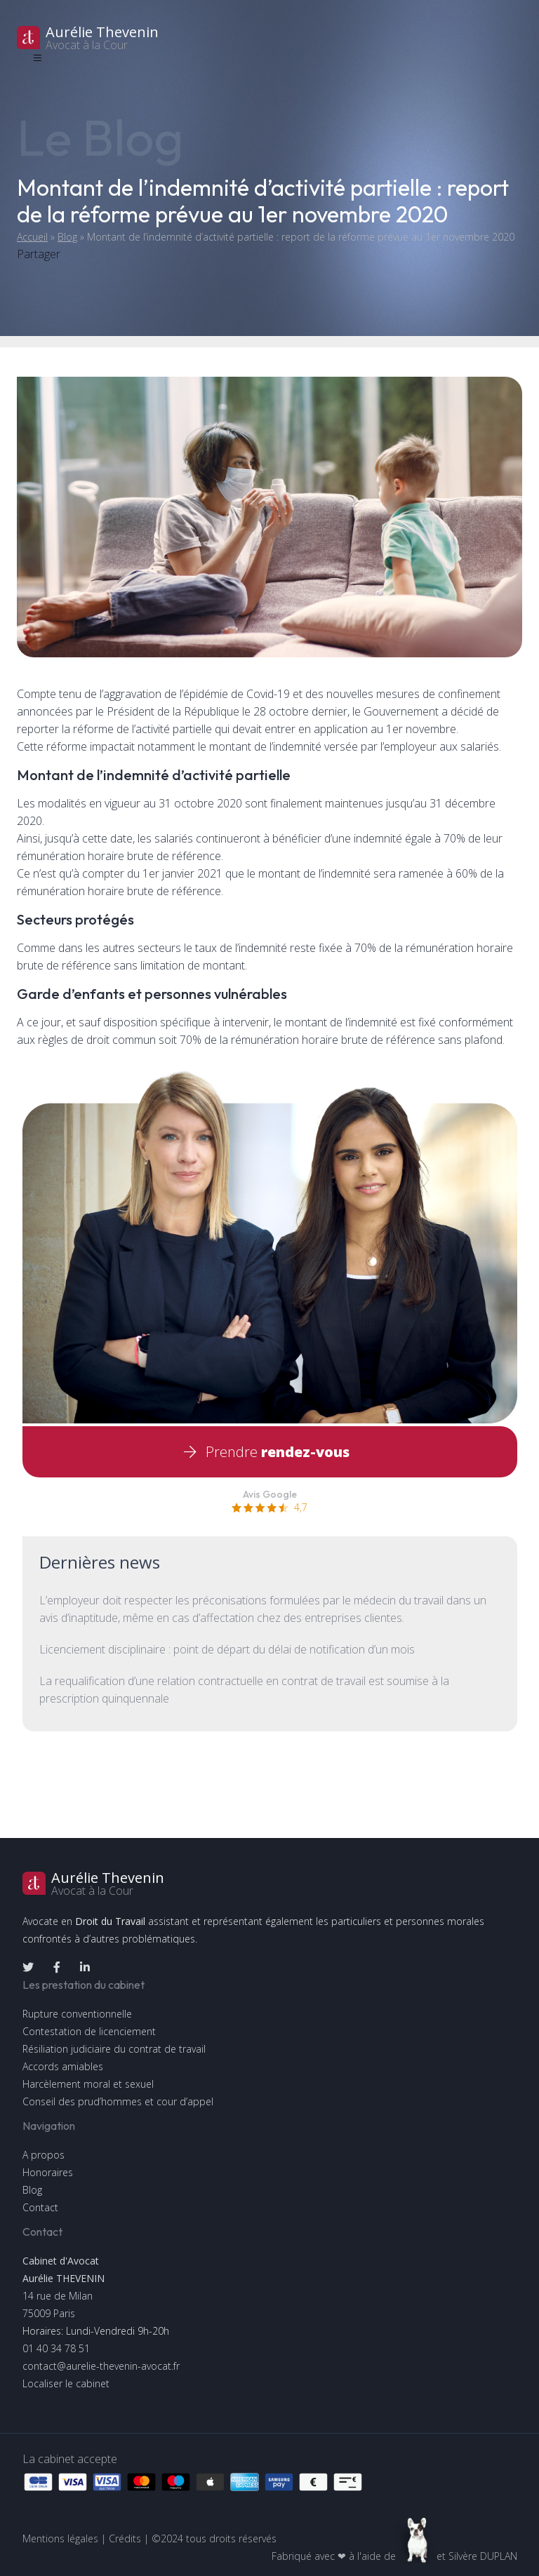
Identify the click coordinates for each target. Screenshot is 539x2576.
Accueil (32, 236)
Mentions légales (60, 2538)
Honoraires (47, 2172)
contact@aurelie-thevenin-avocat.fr (101, 2366)
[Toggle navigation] (37, 58)
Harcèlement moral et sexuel (88, 2084)
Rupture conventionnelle (77, 2013)
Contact (40, 2207)
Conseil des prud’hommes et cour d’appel (117, 2101)
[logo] (269, 37)
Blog (67, 236)
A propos (43, 2154)
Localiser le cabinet (65, 2383)
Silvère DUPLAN (482, 2556)
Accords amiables (62, 2066)
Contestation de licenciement (89, 2031)
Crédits (125, 2538)
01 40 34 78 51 (56, 2348)
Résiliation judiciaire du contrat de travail (114, 2048)
